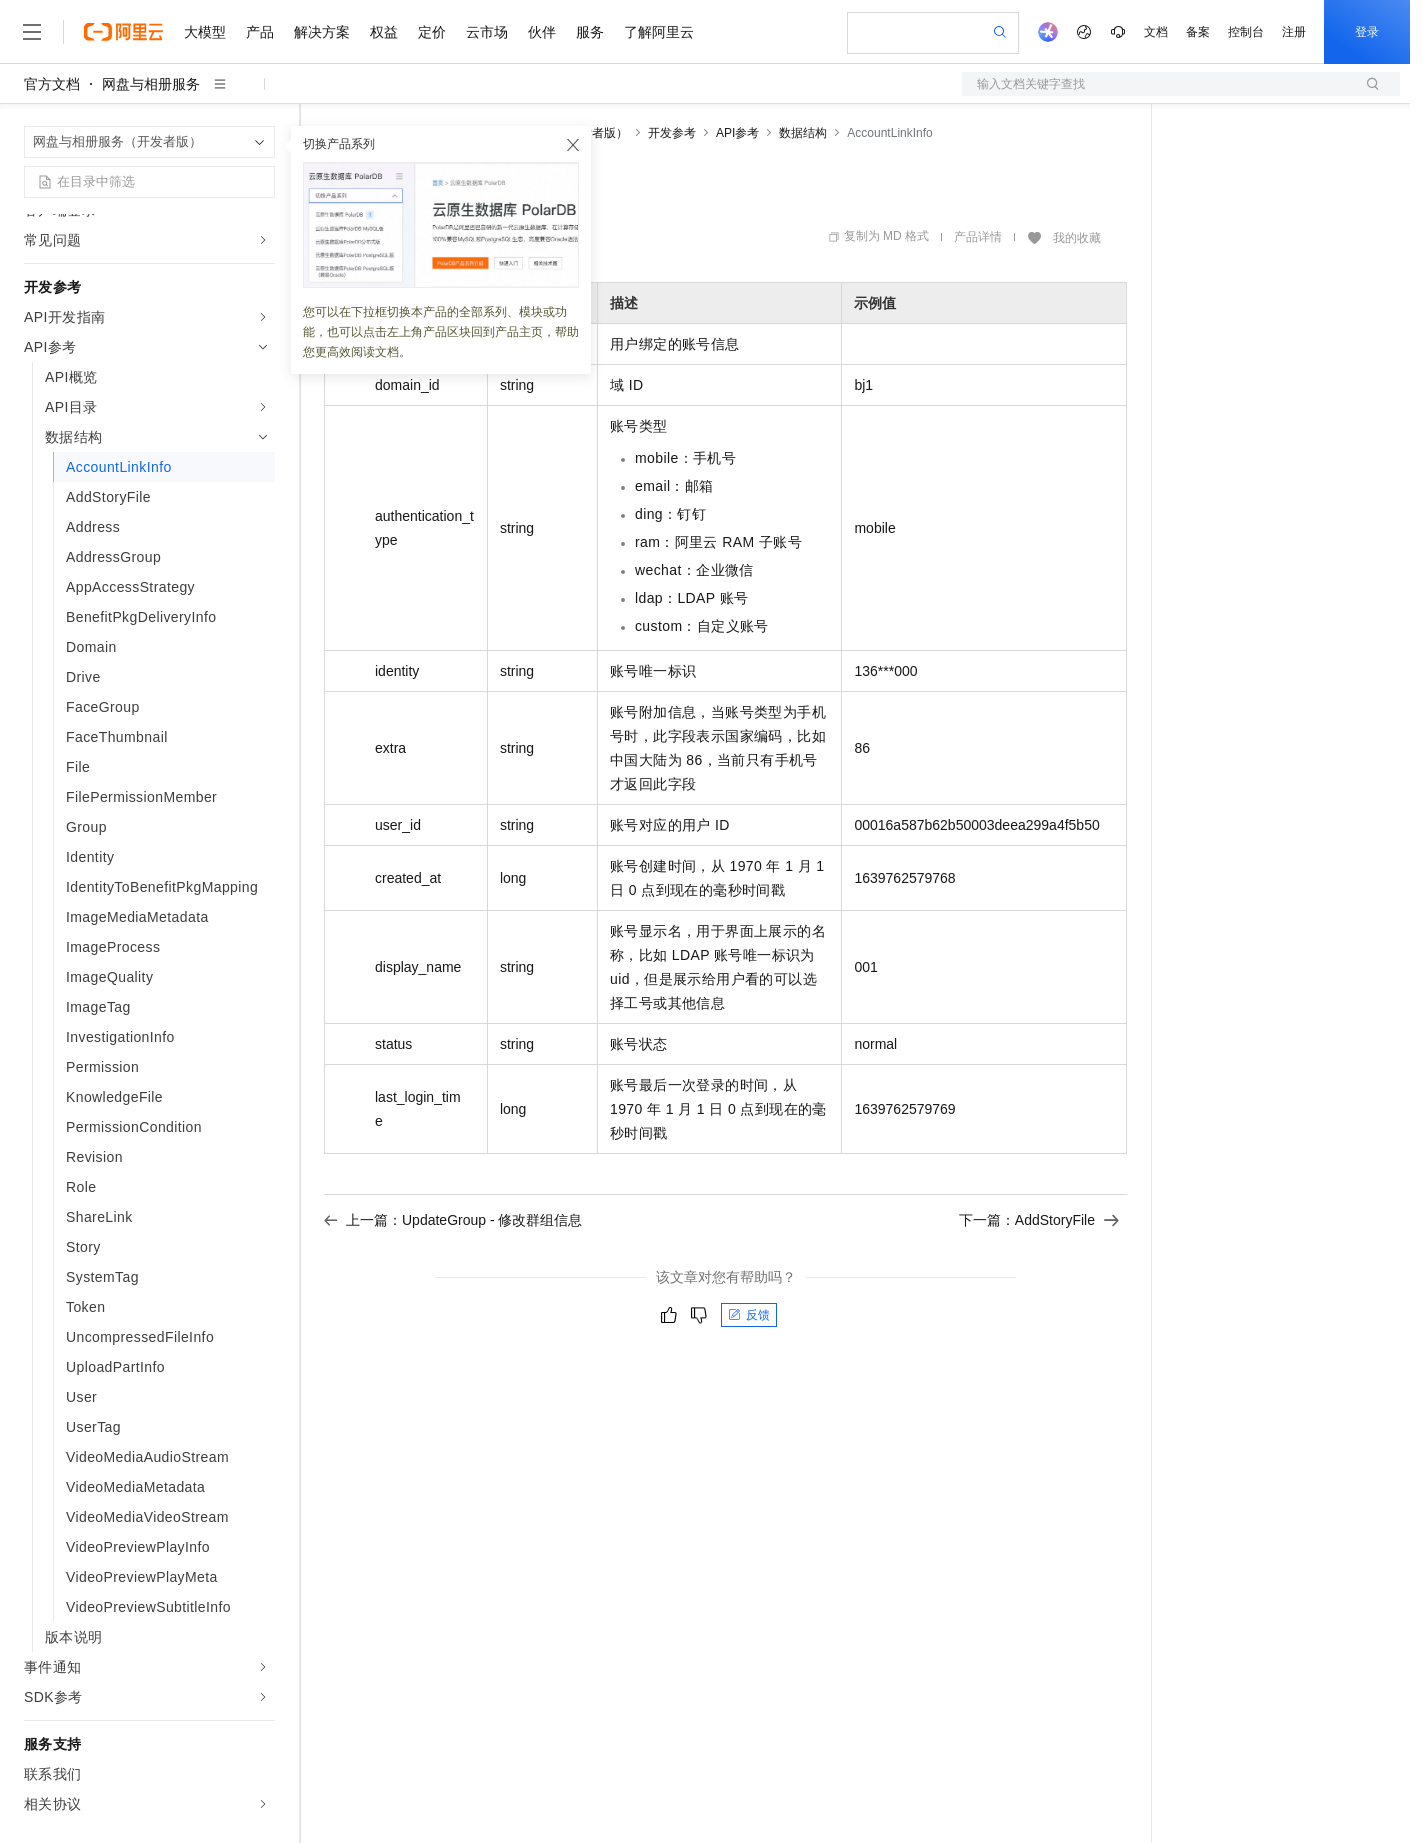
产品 (260, 32)
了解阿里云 (659, 32)
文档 (1156, 32)
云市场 (487, 32)
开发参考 (672, 133)
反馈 (749, 1315)
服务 (590, 32)
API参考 (737, 133)
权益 (384, 32)
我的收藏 (1077, 238)
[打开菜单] (32, 32)
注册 (1294, 32)
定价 (432, 32)
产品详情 (978, 237)
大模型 (205, 32)
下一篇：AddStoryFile (1039, 1220)
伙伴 (542, 32)
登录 (1367, 32)
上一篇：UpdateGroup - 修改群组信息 (453, 1220)
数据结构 (803, 133)
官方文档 (52, 84)
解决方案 (322, 32)
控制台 (1246, 32)
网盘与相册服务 (151, 84)
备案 (1198, 32)
